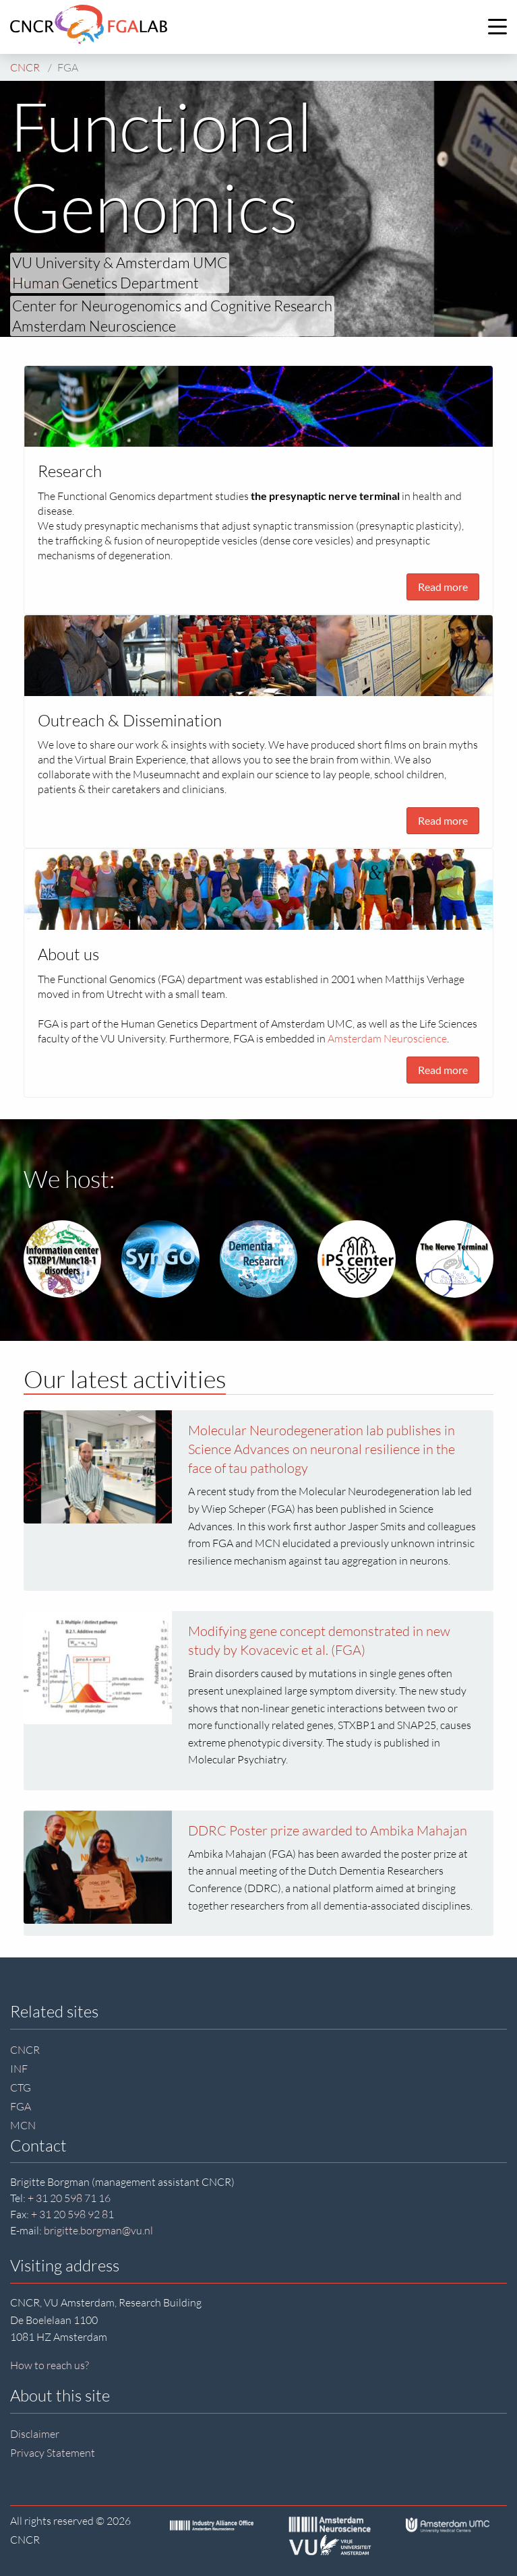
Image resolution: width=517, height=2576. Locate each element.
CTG (20, 2087)
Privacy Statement (52, 2452)
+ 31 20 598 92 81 (72, 2214)
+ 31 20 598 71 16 (69, 2198)
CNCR (25, 2049)
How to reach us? (49, 2365)
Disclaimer (34, 2434)
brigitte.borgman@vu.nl (98, 2230)
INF (19, 2068)
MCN (23, 2125)
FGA (20, 2106)
